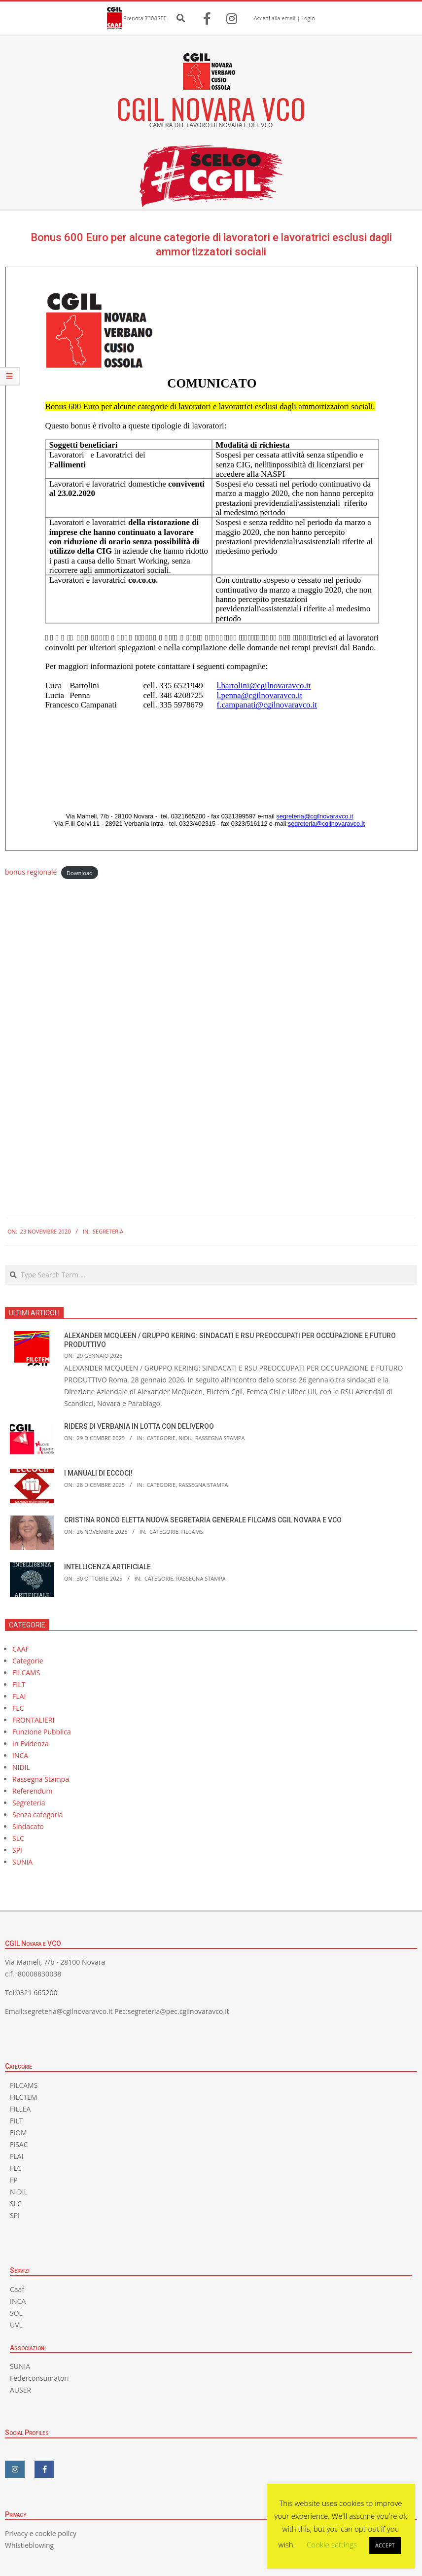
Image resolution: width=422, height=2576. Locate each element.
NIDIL (185, 1438)
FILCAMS (192, 1531)
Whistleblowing (29, 2545)
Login (308, 18)
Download (80, 872)
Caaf (17, 2289)
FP (14, 2180)
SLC (18, 1838)
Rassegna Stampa (220, 1438)
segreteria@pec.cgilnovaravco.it (178, 2011)
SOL (16, 2313)
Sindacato (28, 1826)
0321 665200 (37, 1992)
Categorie (161, 1438)
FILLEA (20, 2109)
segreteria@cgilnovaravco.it (68, 2011)
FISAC (19, 2144)
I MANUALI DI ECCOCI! (98, 1473)
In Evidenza (30, 1743)
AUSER (20, 2390)
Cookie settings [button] (332, 2544)
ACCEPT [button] (385, 2545)
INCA (20, 1755)
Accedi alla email (275, 18)
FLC (18, 1708)
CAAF (20, 1649)
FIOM (18, 2132)
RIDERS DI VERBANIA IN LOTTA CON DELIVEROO (139, 1426)
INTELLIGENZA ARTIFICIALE (107, 1567)
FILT (18, 1684)
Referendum (32, 1791)
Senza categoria (37, 1814)
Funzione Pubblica (41, 1731)
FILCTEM (23, 2097)
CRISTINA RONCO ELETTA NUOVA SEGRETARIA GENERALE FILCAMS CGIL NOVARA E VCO (203, 1520)
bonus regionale (31, 872)
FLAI (19, 1696)
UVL (16, 2324)
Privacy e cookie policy (40, 2533)
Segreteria (108, 1231)
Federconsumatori (39, 2378)
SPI (17, 1850)
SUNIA (22, 1862)
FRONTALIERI (33, 1720)
